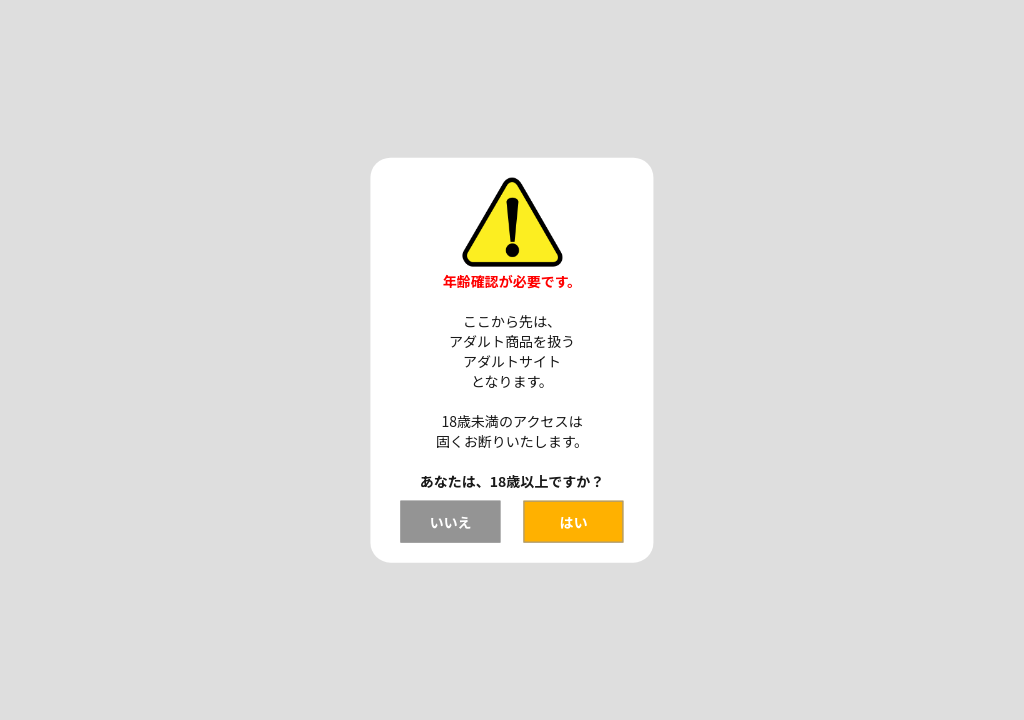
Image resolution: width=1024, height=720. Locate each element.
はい (574, 521)
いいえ (450, 521)
